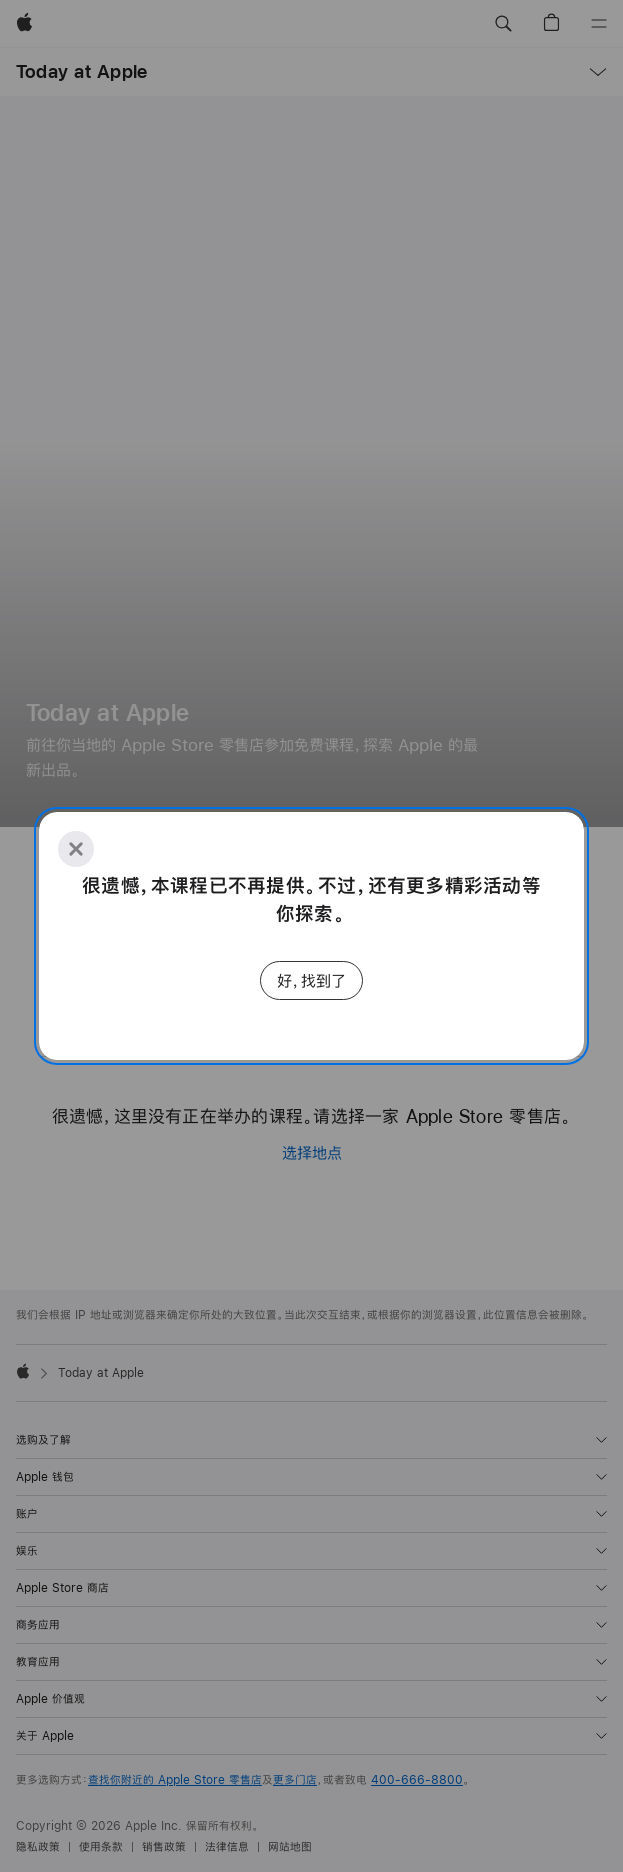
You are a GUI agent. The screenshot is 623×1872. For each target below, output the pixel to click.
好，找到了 (311, 980)
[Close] (76, 849)
